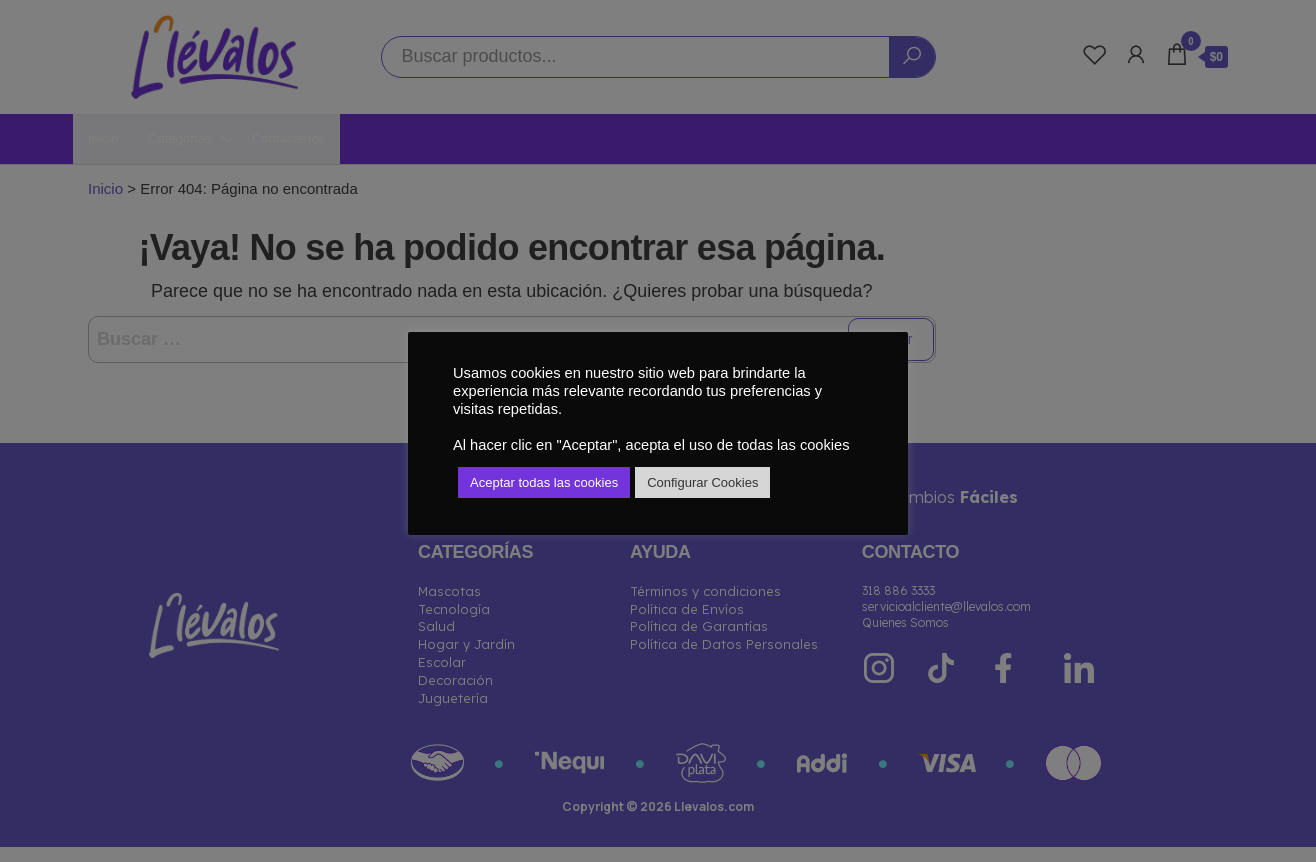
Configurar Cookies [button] (702, 482)
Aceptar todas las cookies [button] (544, 482)
